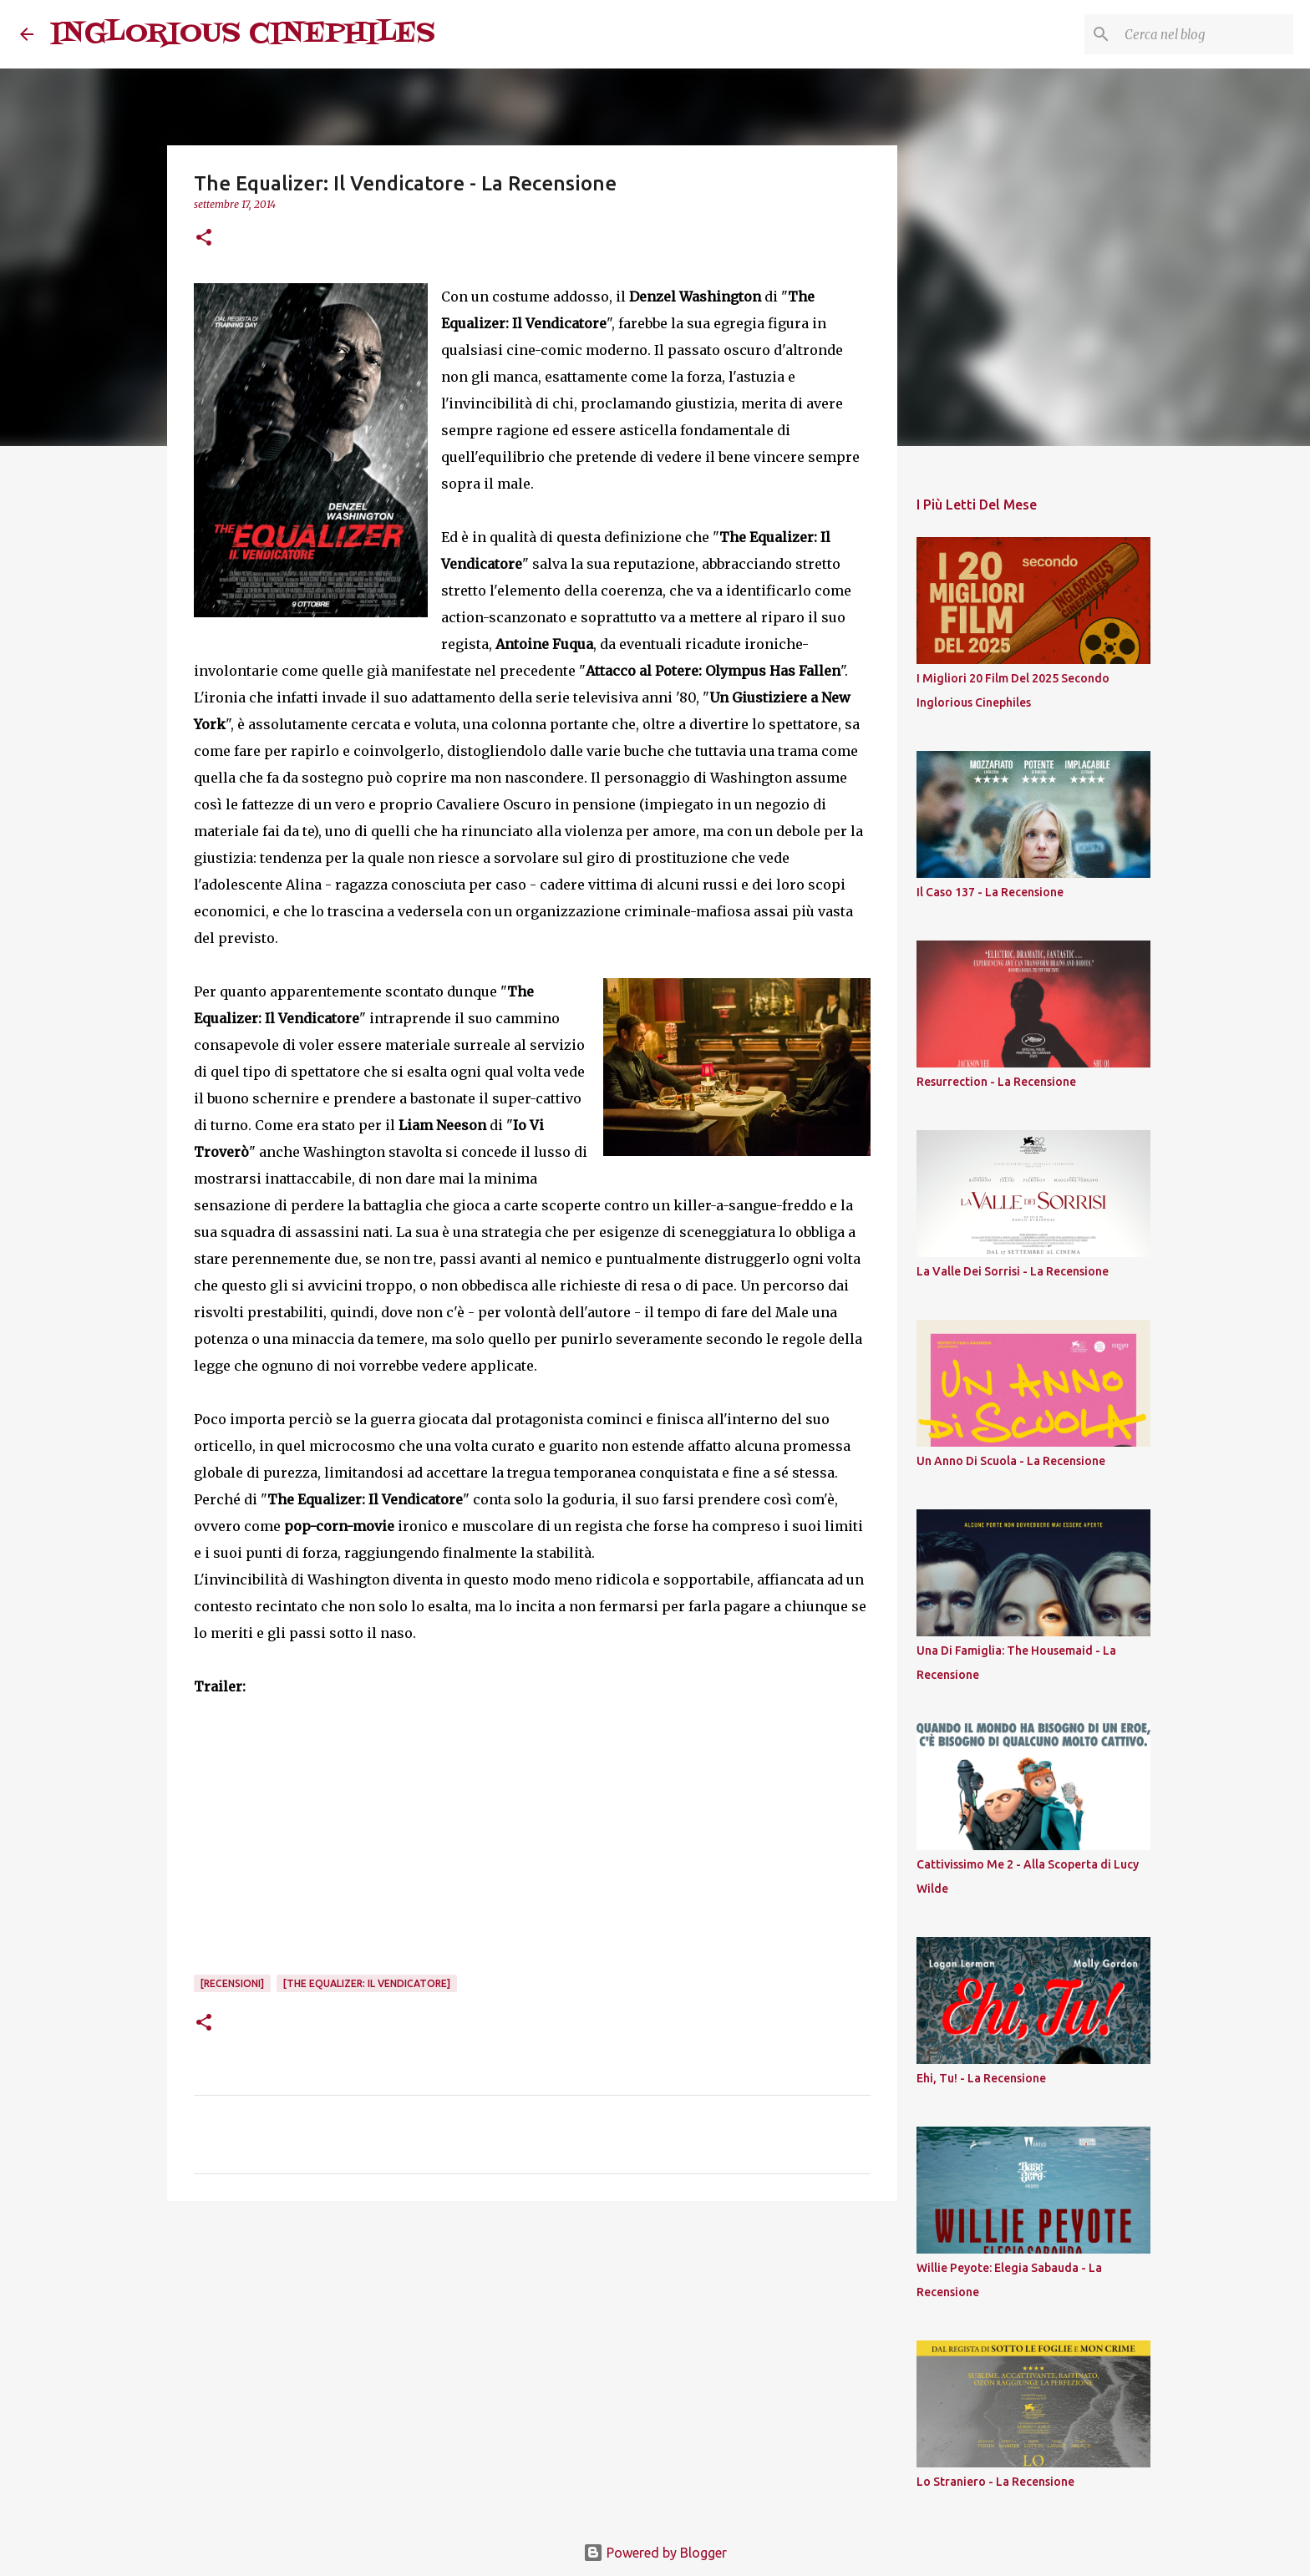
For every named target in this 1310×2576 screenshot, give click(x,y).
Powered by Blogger (655, 2552)
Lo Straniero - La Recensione (995, 2481)
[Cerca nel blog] (1205, 34)
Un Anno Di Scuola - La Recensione (1010, 1461)
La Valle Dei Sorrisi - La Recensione (1012, 1271)
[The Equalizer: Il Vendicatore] (366, 1983)
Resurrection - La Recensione (996, 1081)
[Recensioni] (232, 1983)
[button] (204, 238)
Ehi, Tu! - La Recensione (981, 2078)
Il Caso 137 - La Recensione (990, 892)
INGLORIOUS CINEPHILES (242, 33)
